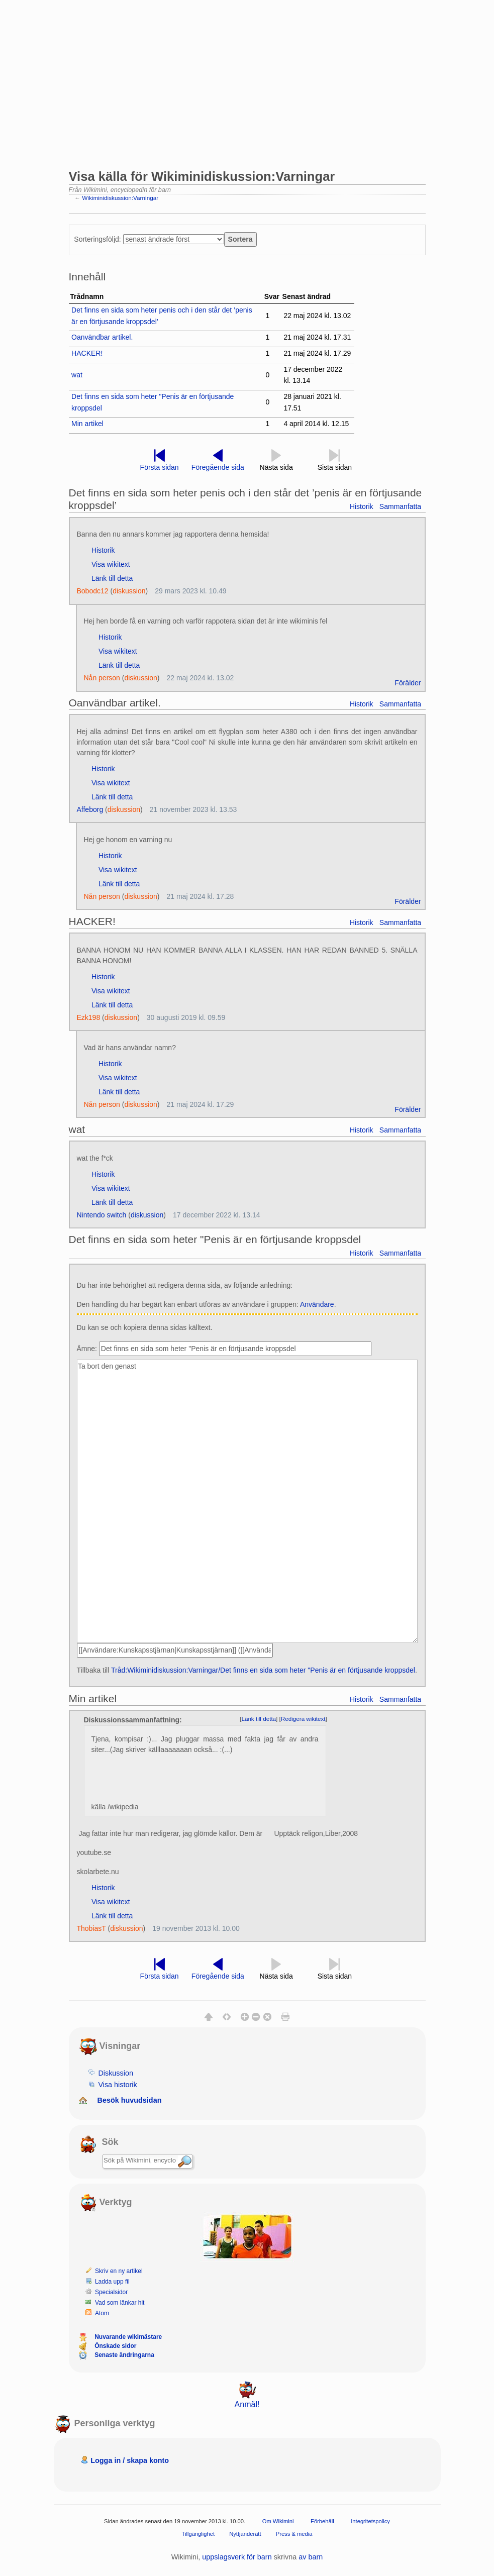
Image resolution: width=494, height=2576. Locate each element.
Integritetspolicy (370, 2521)
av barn (311, 2557)
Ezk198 (89, 1017)
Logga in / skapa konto (129, 2460)
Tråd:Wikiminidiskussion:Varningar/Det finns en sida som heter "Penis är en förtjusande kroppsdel (263, 1670)
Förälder (407, 683)
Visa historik (117, 2085)
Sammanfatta (400, 506)
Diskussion (115, 2073)
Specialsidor (111, 2292)
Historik (361, 506)
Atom (102, 2313)
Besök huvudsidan (129, 2100)
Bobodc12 (93, 591)
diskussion (129, 591)
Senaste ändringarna (124, 2354)
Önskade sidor (115, 2345)
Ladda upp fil (112, 2281)
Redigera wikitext (303, 1718)
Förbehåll (322, 2521)
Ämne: (87, 1349)
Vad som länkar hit (120, 2302)
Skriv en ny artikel (119, 2271)
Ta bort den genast (247, 1501)
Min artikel (87, 424)
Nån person (102, 678)
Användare (317, 1304)
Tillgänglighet (198, 2534)
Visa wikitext (110, 564)
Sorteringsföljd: (97, 239)
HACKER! (87, 353)
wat (76, 375)
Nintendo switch (102, 1215)
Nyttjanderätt (245, 2534)
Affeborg (90, 809)
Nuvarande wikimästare (128, 2336)
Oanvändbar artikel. (102, 337)
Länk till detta (112, 578)
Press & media (294, 2534)
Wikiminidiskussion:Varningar (120, 197)
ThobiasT (91, 1928)
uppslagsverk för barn (236, 2557)
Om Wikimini (278, 2521)
